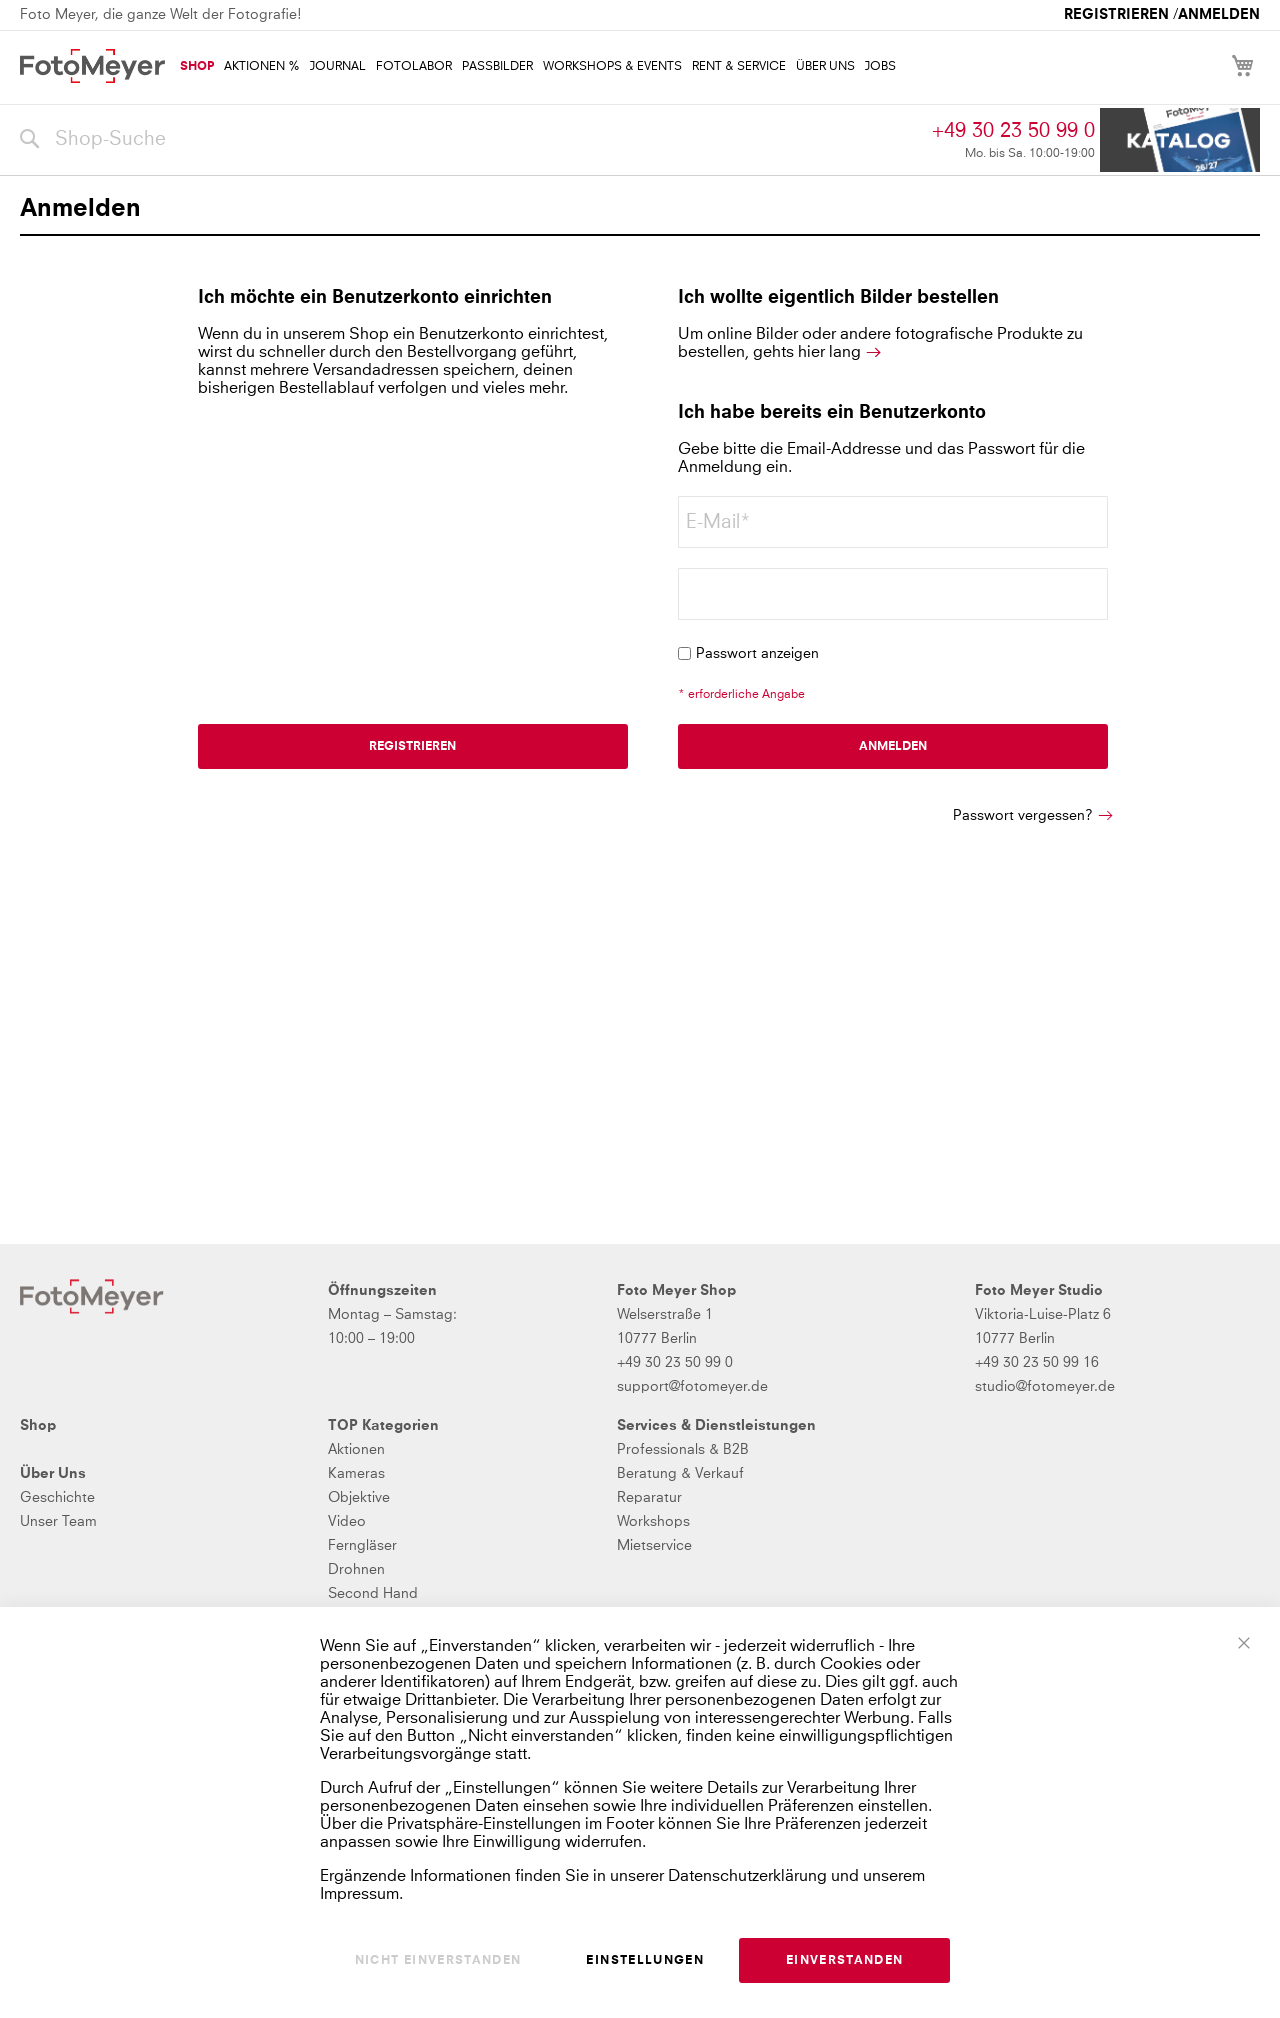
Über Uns (53, 1474)
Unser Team (58, 1522)
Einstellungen (645, 1961)
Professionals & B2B (683, 1450)
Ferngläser (362, 1546)
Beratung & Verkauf (680, 1474)
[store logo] (92, 66)
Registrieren (1116, 15)
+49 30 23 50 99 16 (1037, 1363)
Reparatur (649, 1498)
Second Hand (373, 1594)
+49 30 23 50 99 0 (1013, 131)
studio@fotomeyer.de (1045, 1387)
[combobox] (471, 140)
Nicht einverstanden (438, 1961)
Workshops (653, 1522)
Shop (38, 1426)
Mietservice (654, 1546)
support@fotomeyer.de (692, 1387)
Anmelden (1219, 15)
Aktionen (356, 1450)
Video (347, 1522)
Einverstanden (845, 1961)
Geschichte (57, 1498)
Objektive (359, 1498)
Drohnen (356, 1570)
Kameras (356, 1474)
